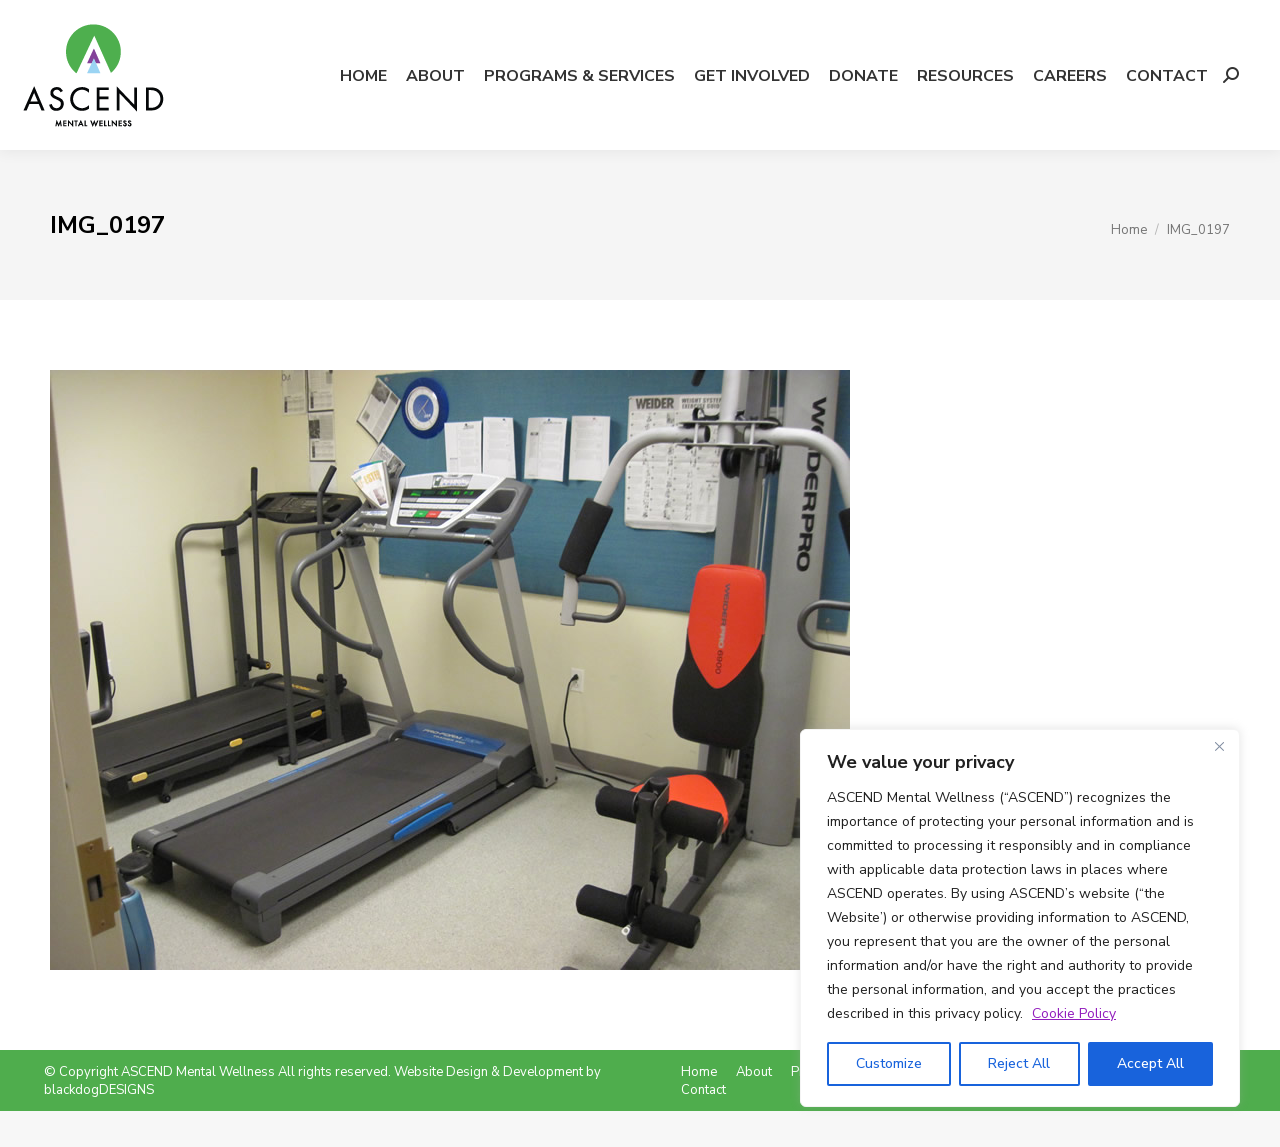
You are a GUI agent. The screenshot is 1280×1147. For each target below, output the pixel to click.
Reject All (1019, 1063)
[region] (1020, 918)
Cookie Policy (1074, 1013)
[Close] (1219, 746)
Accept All (1150, 1063)
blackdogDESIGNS (99, 1126)
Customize (889, 1063)
